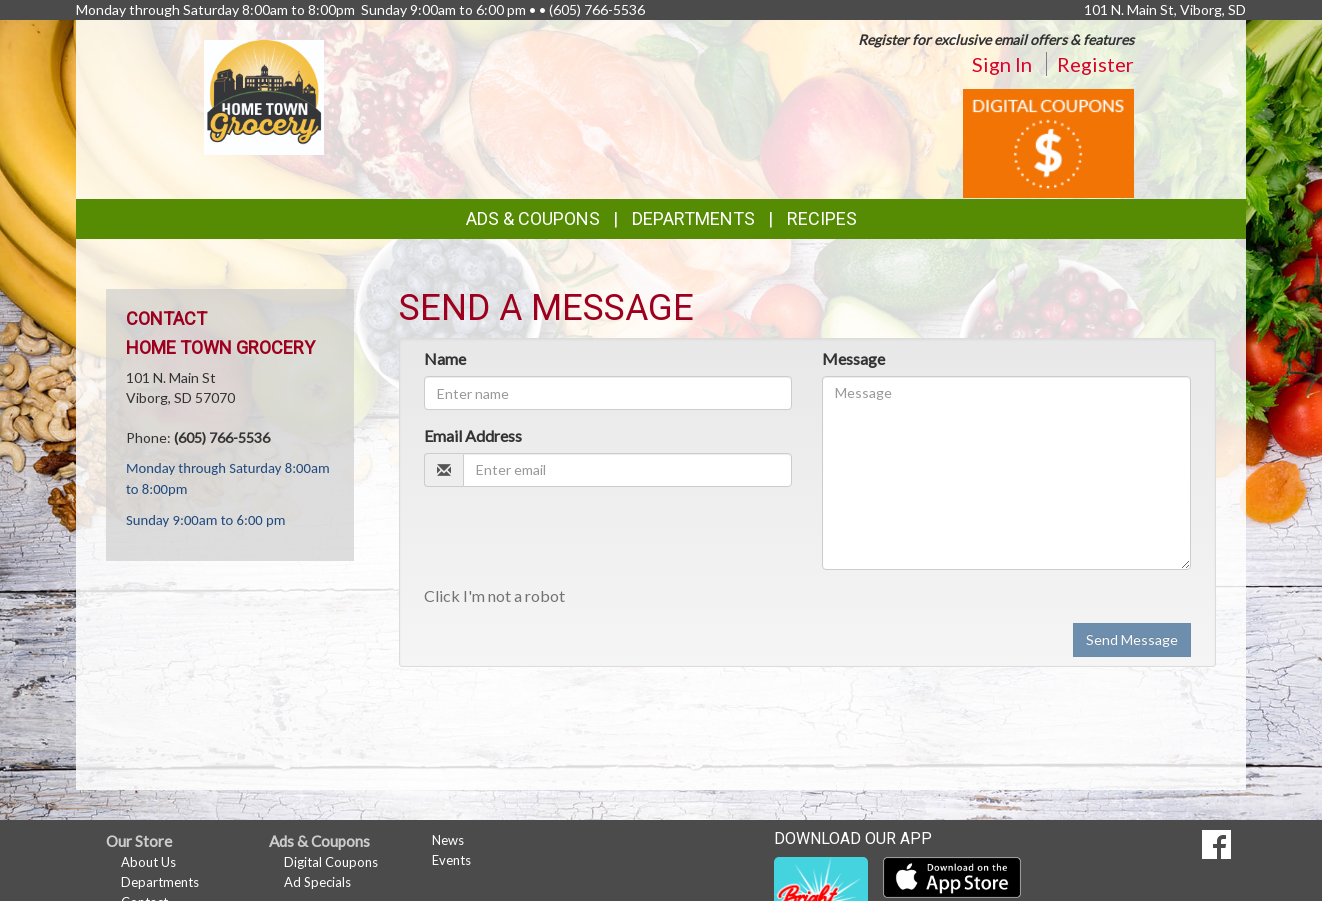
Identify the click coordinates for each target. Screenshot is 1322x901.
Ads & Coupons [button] (533, 218)
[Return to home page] (264, 95)
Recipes (822, 218)
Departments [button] (693, 218)
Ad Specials (317, 882)
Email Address (473, 435)
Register (1095, 64)
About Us (148, 862)
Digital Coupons (331, 862)
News (448, 840)
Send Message (1132, 639)
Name (445, 358)
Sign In (1002, 64)
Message (853, 358)
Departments (160, 882)
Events (451, 860)
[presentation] (576, 541)
